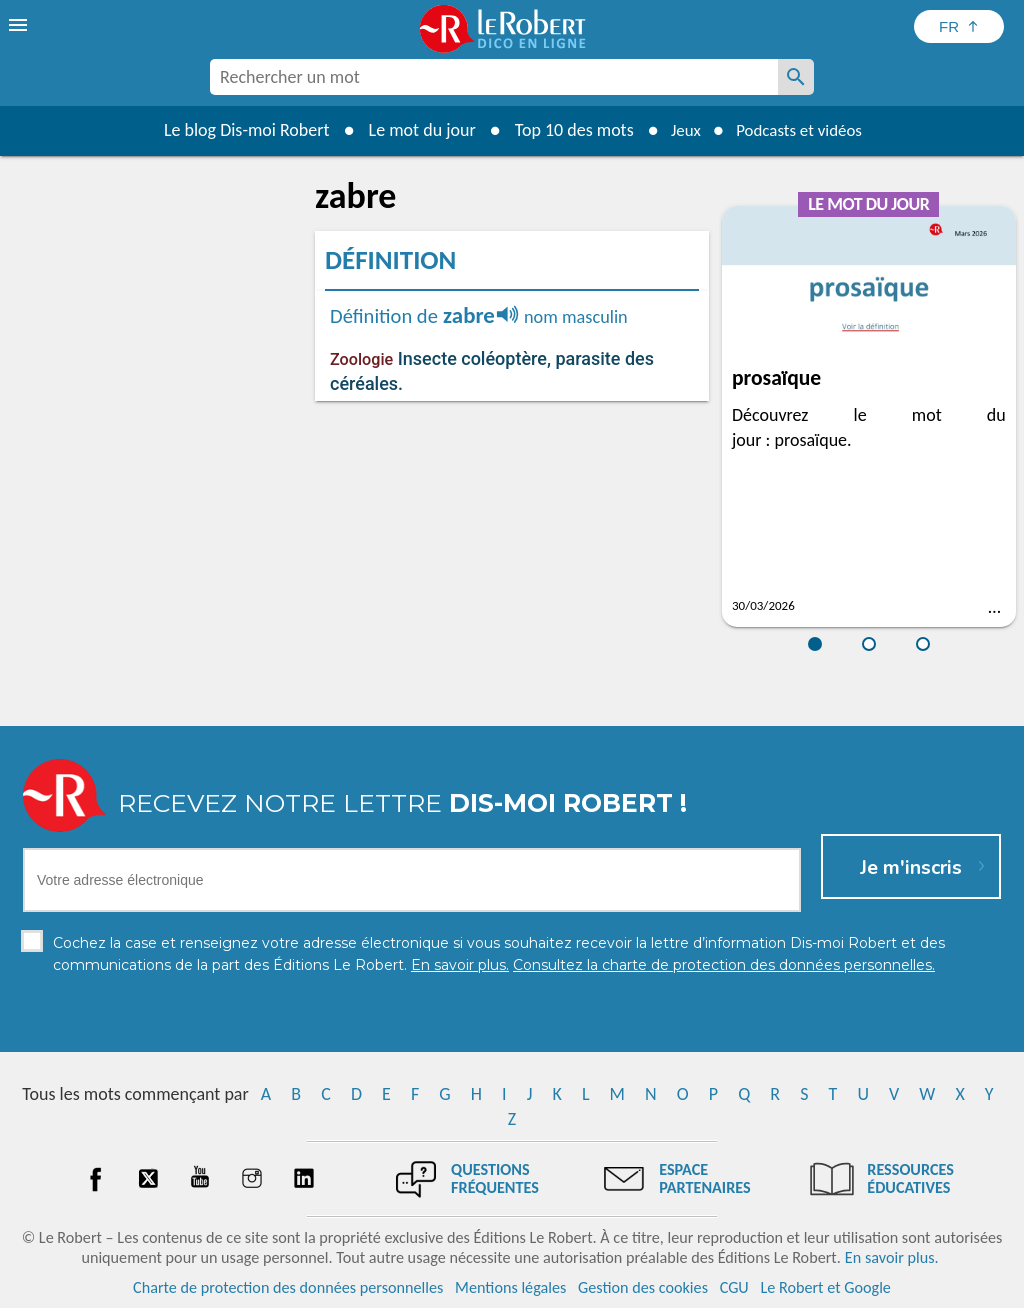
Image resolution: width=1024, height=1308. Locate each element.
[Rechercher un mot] (796, 77)
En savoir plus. (892, 1257)
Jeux (680, 130)
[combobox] (494, 77)
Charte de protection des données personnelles (288, 1287)
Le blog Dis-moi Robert (238, 130)
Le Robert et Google (825, 1287)
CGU (734, 1287)
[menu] (20, 25)
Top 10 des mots (565, 130)
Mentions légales (510, 1287)
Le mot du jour (413, 130)
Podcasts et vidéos (802, 130)
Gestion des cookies (643, 1287)
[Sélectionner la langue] (959, 26)
